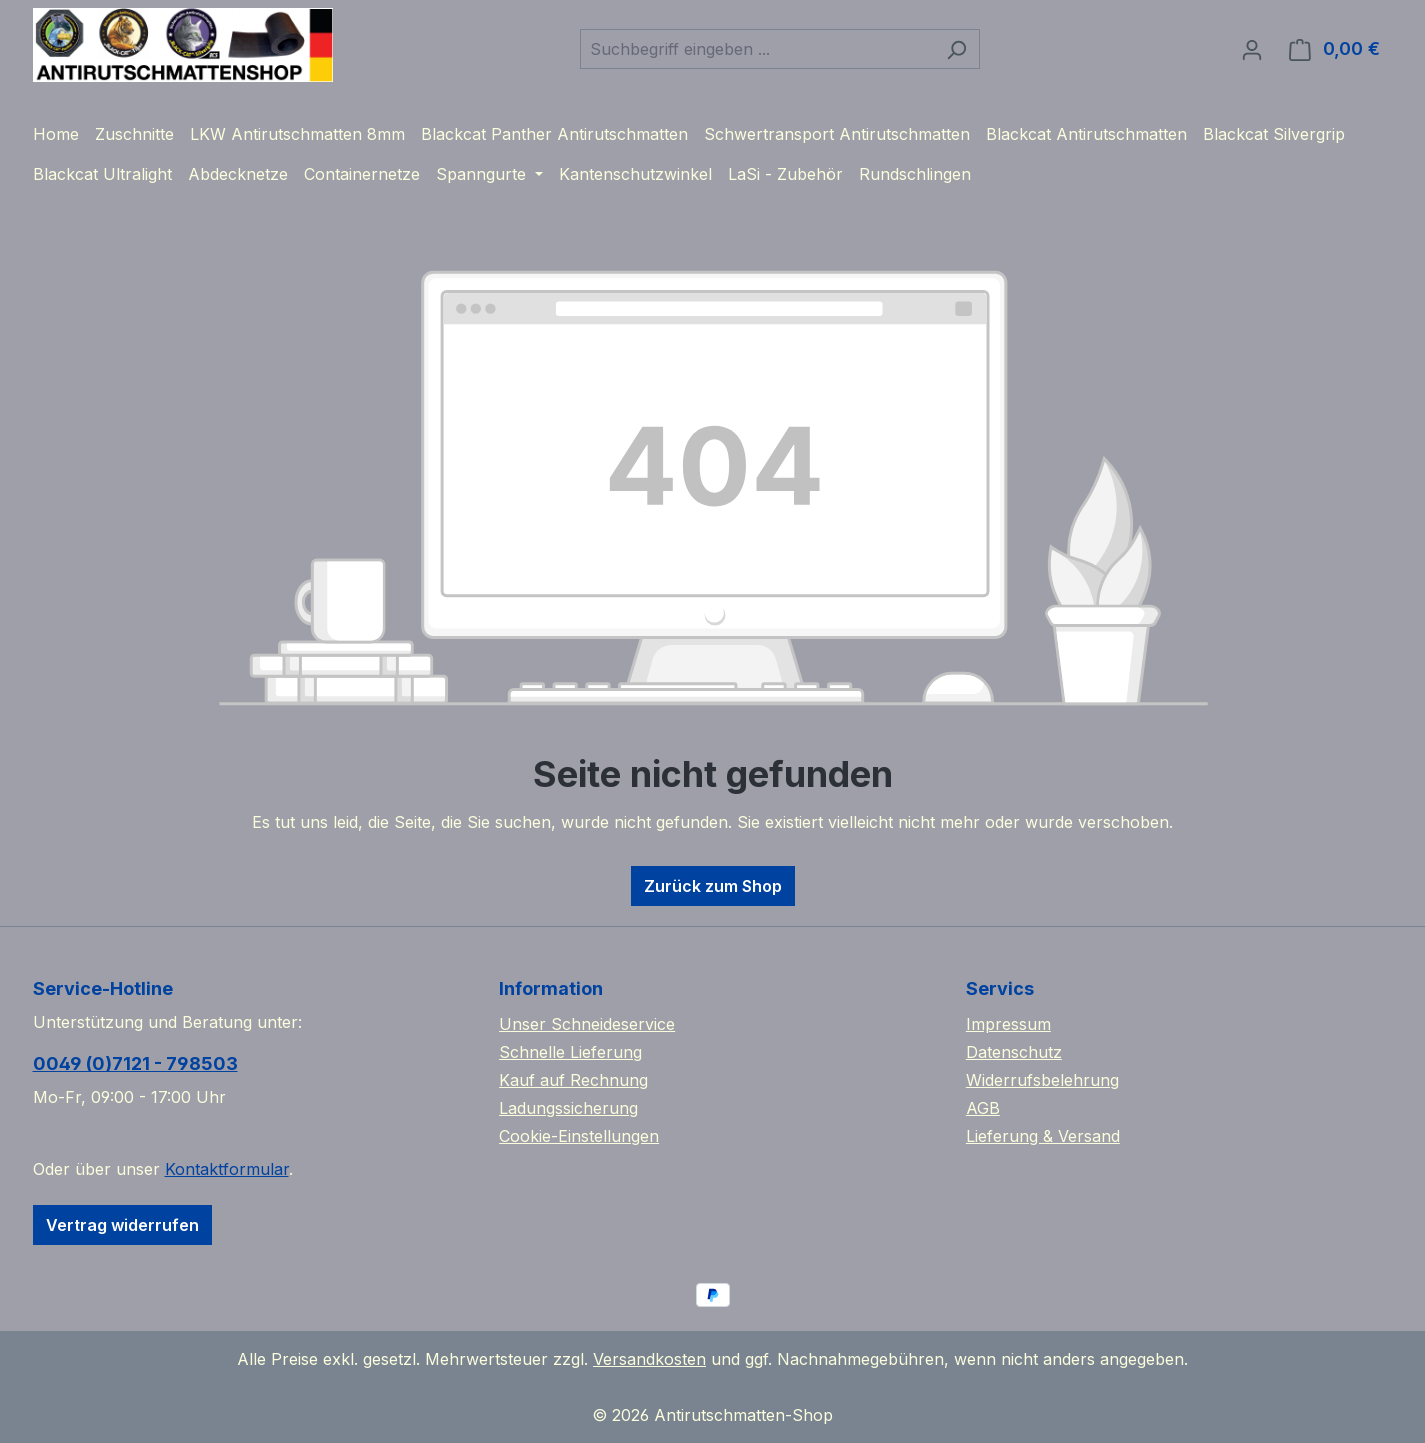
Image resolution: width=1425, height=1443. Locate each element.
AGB (983, 1108)
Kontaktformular (227, 1169)
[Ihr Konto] (1252, 49)
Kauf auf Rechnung (573, 1080)
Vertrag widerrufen (122, 1225)
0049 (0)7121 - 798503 (135, 1063)
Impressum (1008, 1024)
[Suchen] (956, 49)
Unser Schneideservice (587, 1024)
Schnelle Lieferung (570, 1052)
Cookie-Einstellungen (579, 1136)
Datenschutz (1014, 1052)
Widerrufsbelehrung (1042, 1080)
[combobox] (757, 49)
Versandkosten (649, 1359)
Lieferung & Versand (1043, 1136)
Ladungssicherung (568, 1108)
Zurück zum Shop (713, 886)
